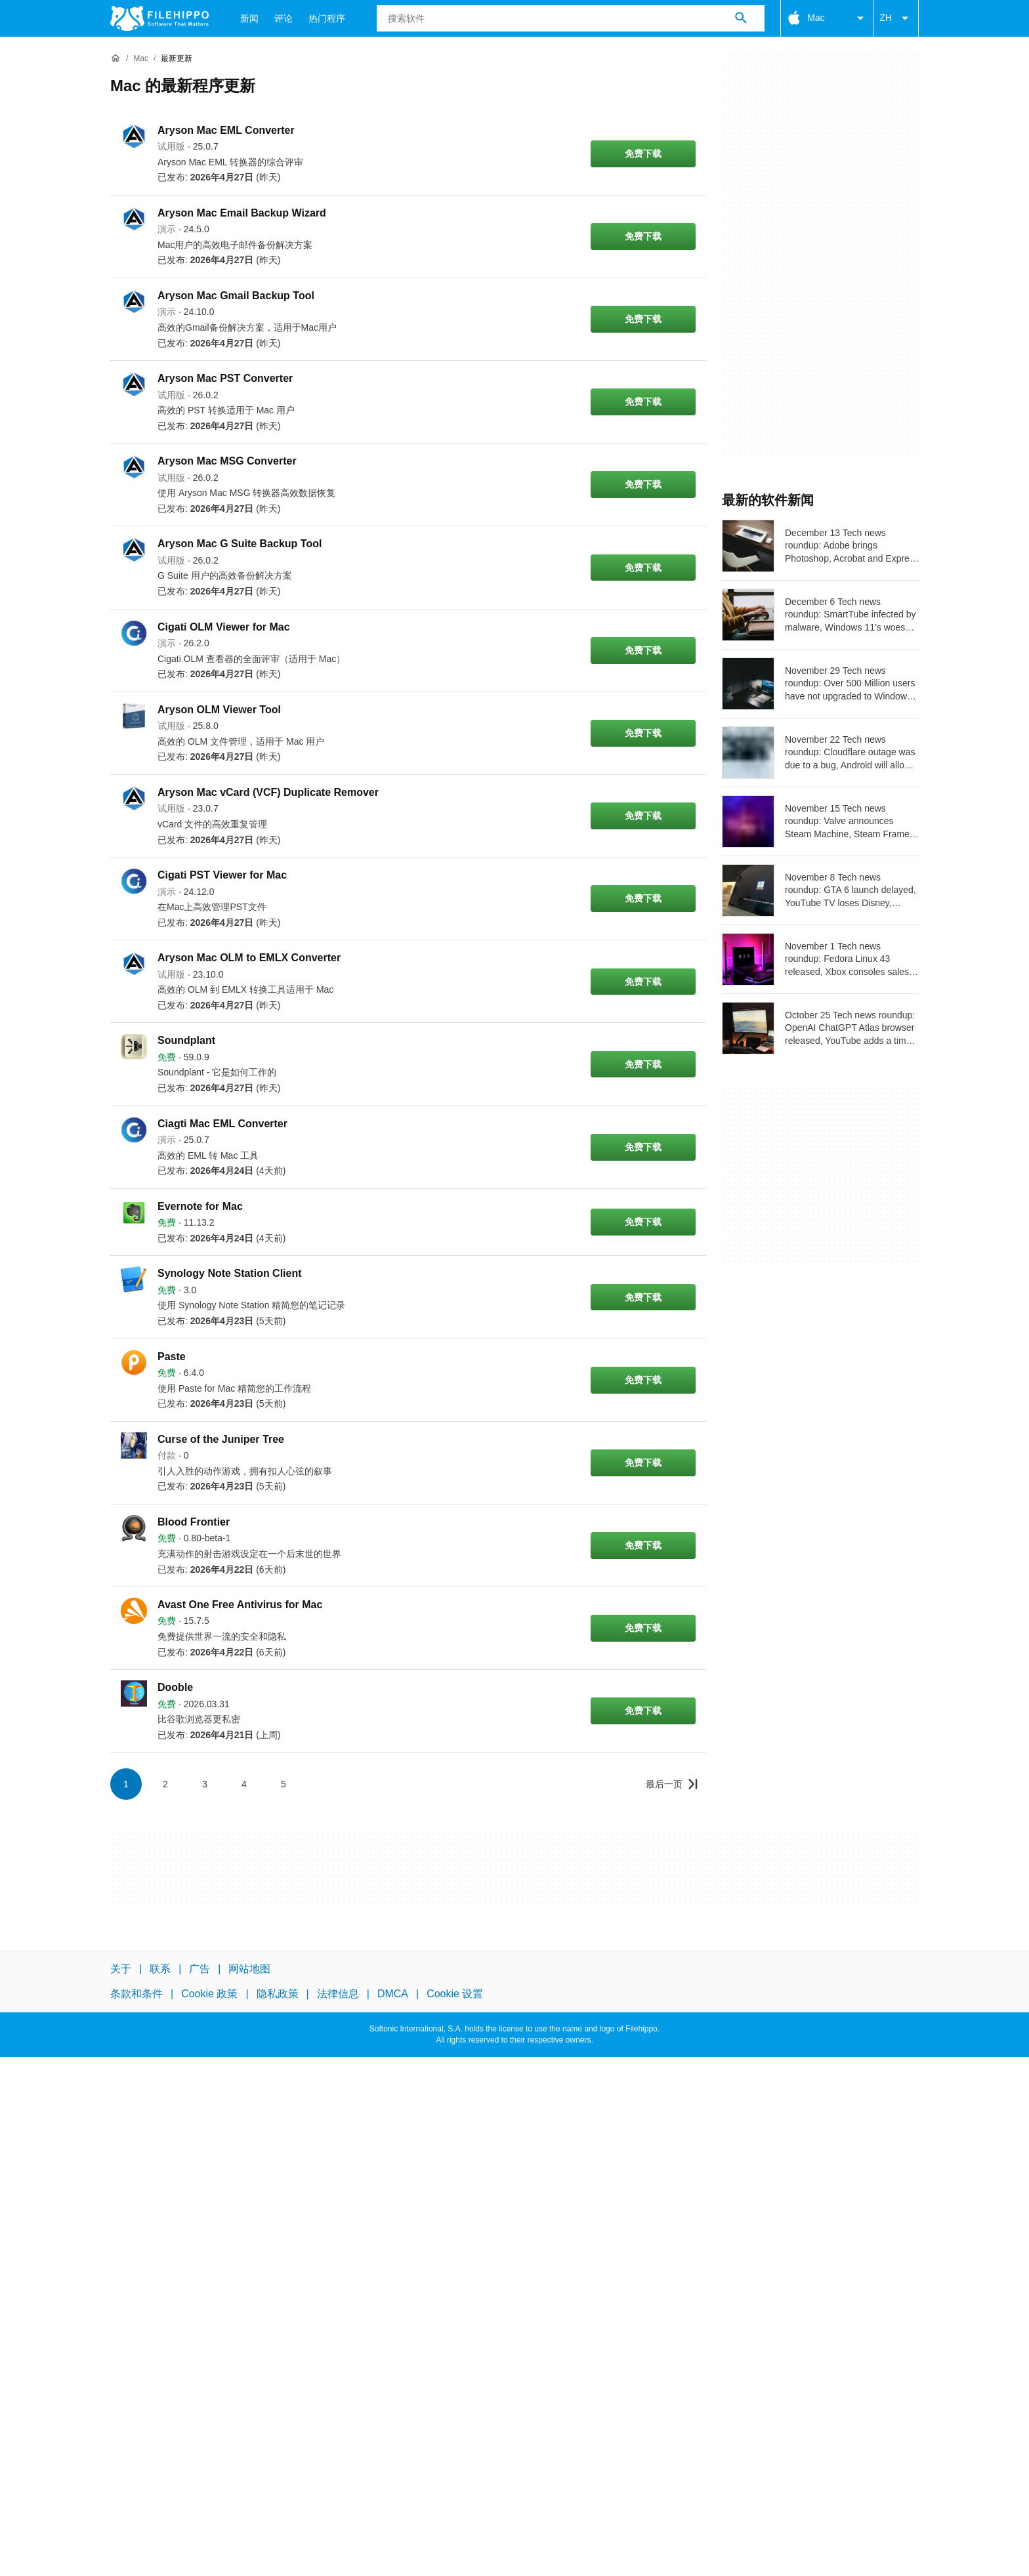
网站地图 (249, 1968)
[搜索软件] (741, 18)
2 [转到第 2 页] (165, 1784)
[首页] (115, 58)
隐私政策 (278, 1994)
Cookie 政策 (209, 1994)
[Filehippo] (159, 18)
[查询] (571, 18)
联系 (160, 1968)
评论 (283, 18)
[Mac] (140, 58)
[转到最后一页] (672, 1784)
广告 (199, 1968)
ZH (896, 18)
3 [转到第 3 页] (204, 1784)
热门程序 (326, 18)
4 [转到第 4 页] (244, 1784)
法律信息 (338, 1994)
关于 (120, 1968)
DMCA (392, 1994)
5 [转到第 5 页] (283, 1784)
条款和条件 (136, 1994)
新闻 (249, 18)
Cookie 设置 (455, 1994)
